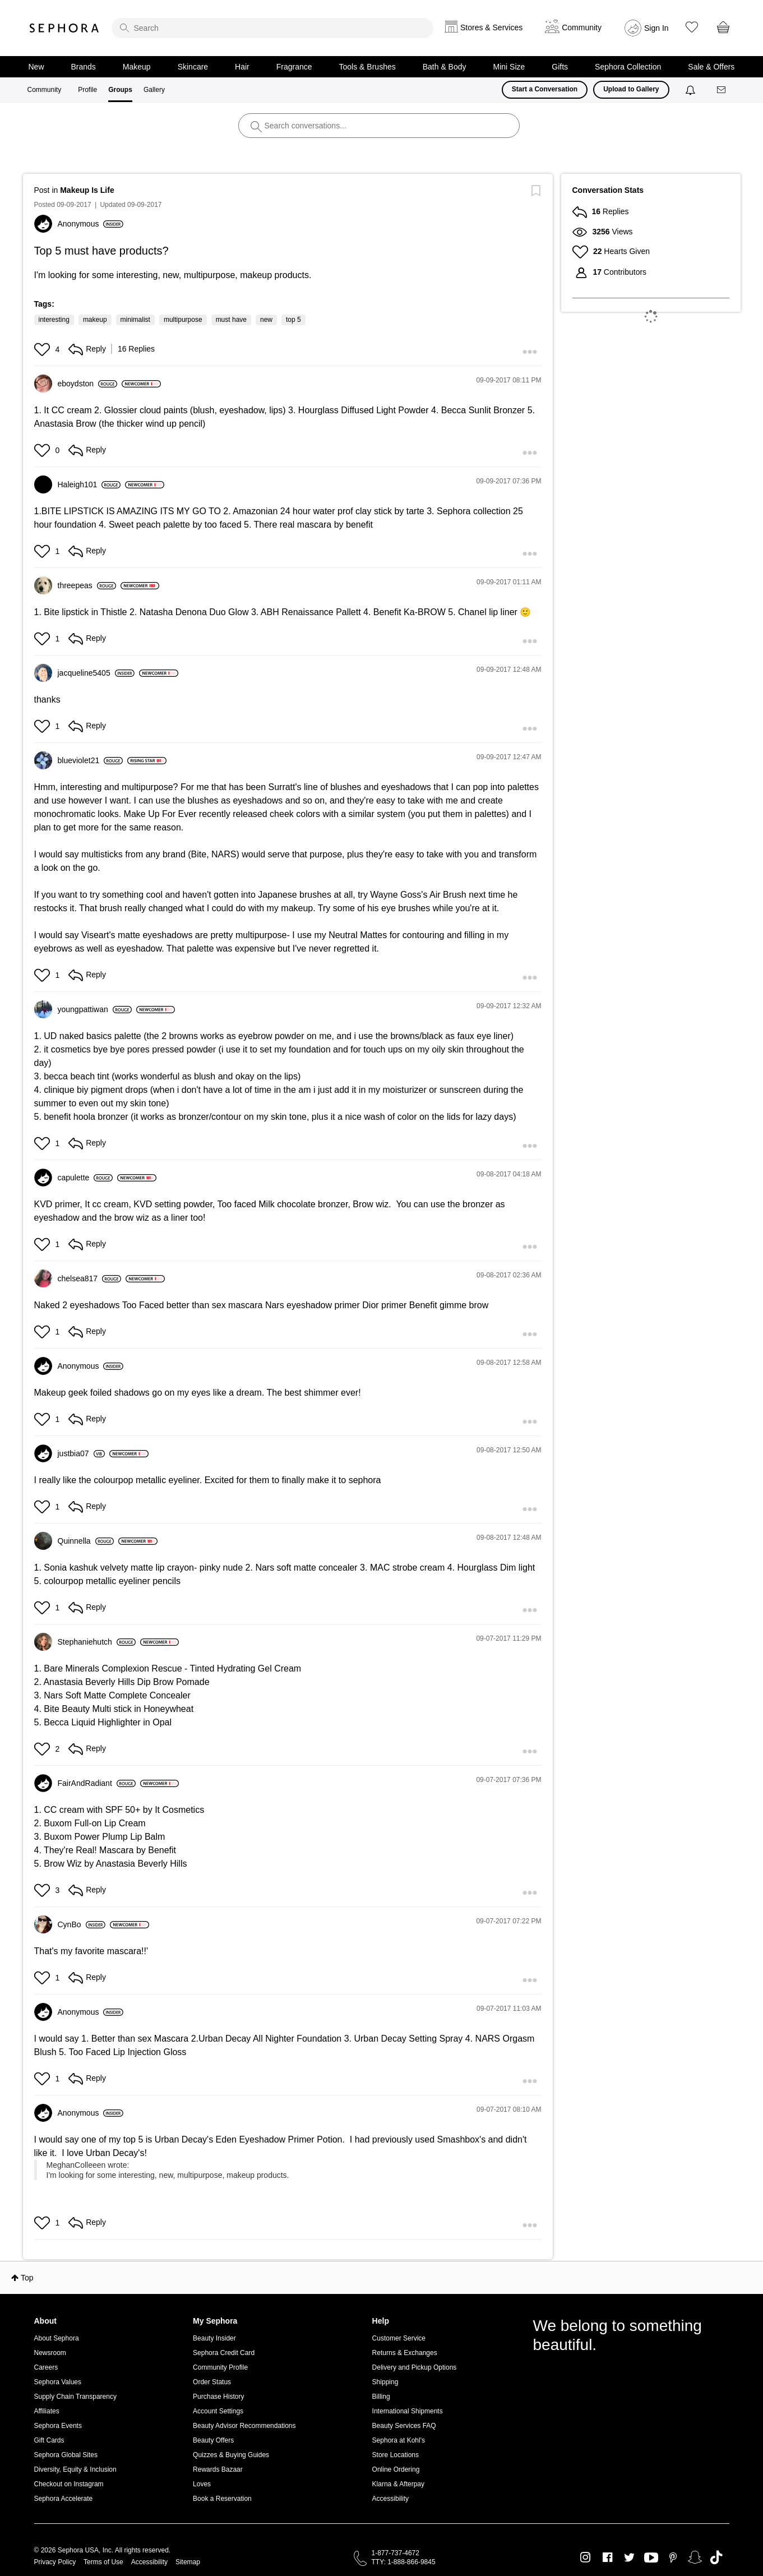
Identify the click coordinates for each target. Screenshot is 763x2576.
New (36, 66)
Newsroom (50, 2353)
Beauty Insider (214, 2338)
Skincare (193, 66)
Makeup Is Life (87, 190)
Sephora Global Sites (66, 2455)
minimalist (135, 320)
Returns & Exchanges (404, 2353)
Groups (120, 90)
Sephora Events (58, 2426)
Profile (87, 90)
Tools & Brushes (367, 66)
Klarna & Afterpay (398, 2484)
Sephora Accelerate (63, 2499)
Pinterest (673, 2557)
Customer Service (399, 2338)
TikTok (716, 2557)
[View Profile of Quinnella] (86, 1541)
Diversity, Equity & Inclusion (75, 2469)
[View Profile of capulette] (85, 1177)
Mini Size (509, 66)
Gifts (560, 66)
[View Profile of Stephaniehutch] (97, 1642)
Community (44, 90)
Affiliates (46, 2411)
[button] (43, 349)
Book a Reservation (222, 2499)
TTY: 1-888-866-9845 (404, 2562)
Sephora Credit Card (224, 2353)
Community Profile (220, 2367)
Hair (242, 66)
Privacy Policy (55, 2562)
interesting (54, 320)
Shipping (385, 2382)
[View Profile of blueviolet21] (90, 760)
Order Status (212, 2382)
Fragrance (294, 66)
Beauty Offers (213, 2440)
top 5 (293, 320)
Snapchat (695, 2557)
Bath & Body (444, 66)
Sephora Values (58, 2382)
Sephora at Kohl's (398, 2440)
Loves (202, 2484)
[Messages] (722, 90)
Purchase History (218, 2396)
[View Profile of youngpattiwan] (95, 1009)
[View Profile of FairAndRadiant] (97, 1783)
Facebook (607, 2557)
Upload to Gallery (631, 89)
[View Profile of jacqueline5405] (96, 673)
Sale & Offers (711, 66)
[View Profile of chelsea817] (89, 1278)
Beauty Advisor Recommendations (244, 2426)
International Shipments (407, 2411)
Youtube (651, 2558)
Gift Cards (49, 2440)
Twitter (629, 2557)
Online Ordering (396, 2469)
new (266, 320)
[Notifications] (691, 89)
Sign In (656, 28)
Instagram (586, 2557)
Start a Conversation (544, 89)
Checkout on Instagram (69, 2484)
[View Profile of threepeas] (87, 585)
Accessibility (390, 2499)
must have (231, 320)
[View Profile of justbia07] (81, 1453)
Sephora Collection (628, 66)
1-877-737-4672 (395, 2553)
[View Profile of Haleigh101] (89, 484)
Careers (46, 2367)
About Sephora (56, 2338)
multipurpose (183, 320)
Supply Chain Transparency (75, 2396)
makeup (95, 320)
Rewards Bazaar (218, 2469)
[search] (272, 28)
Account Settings (218, 2411)
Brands (83, 66)
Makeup (137, 66)
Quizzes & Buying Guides (231, 2455)
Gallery (154, 90)
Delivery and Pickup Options (414, 2367)
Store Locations (395, 2455)
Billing (381, 2396)
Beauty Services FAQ (404, 2426)
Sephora (64, 28)
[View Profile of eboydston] (87, 383)
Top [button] (27, 2277)
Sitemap (187, 2562)
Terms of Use (103, 2562)
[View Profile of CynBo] (82, 1924)
